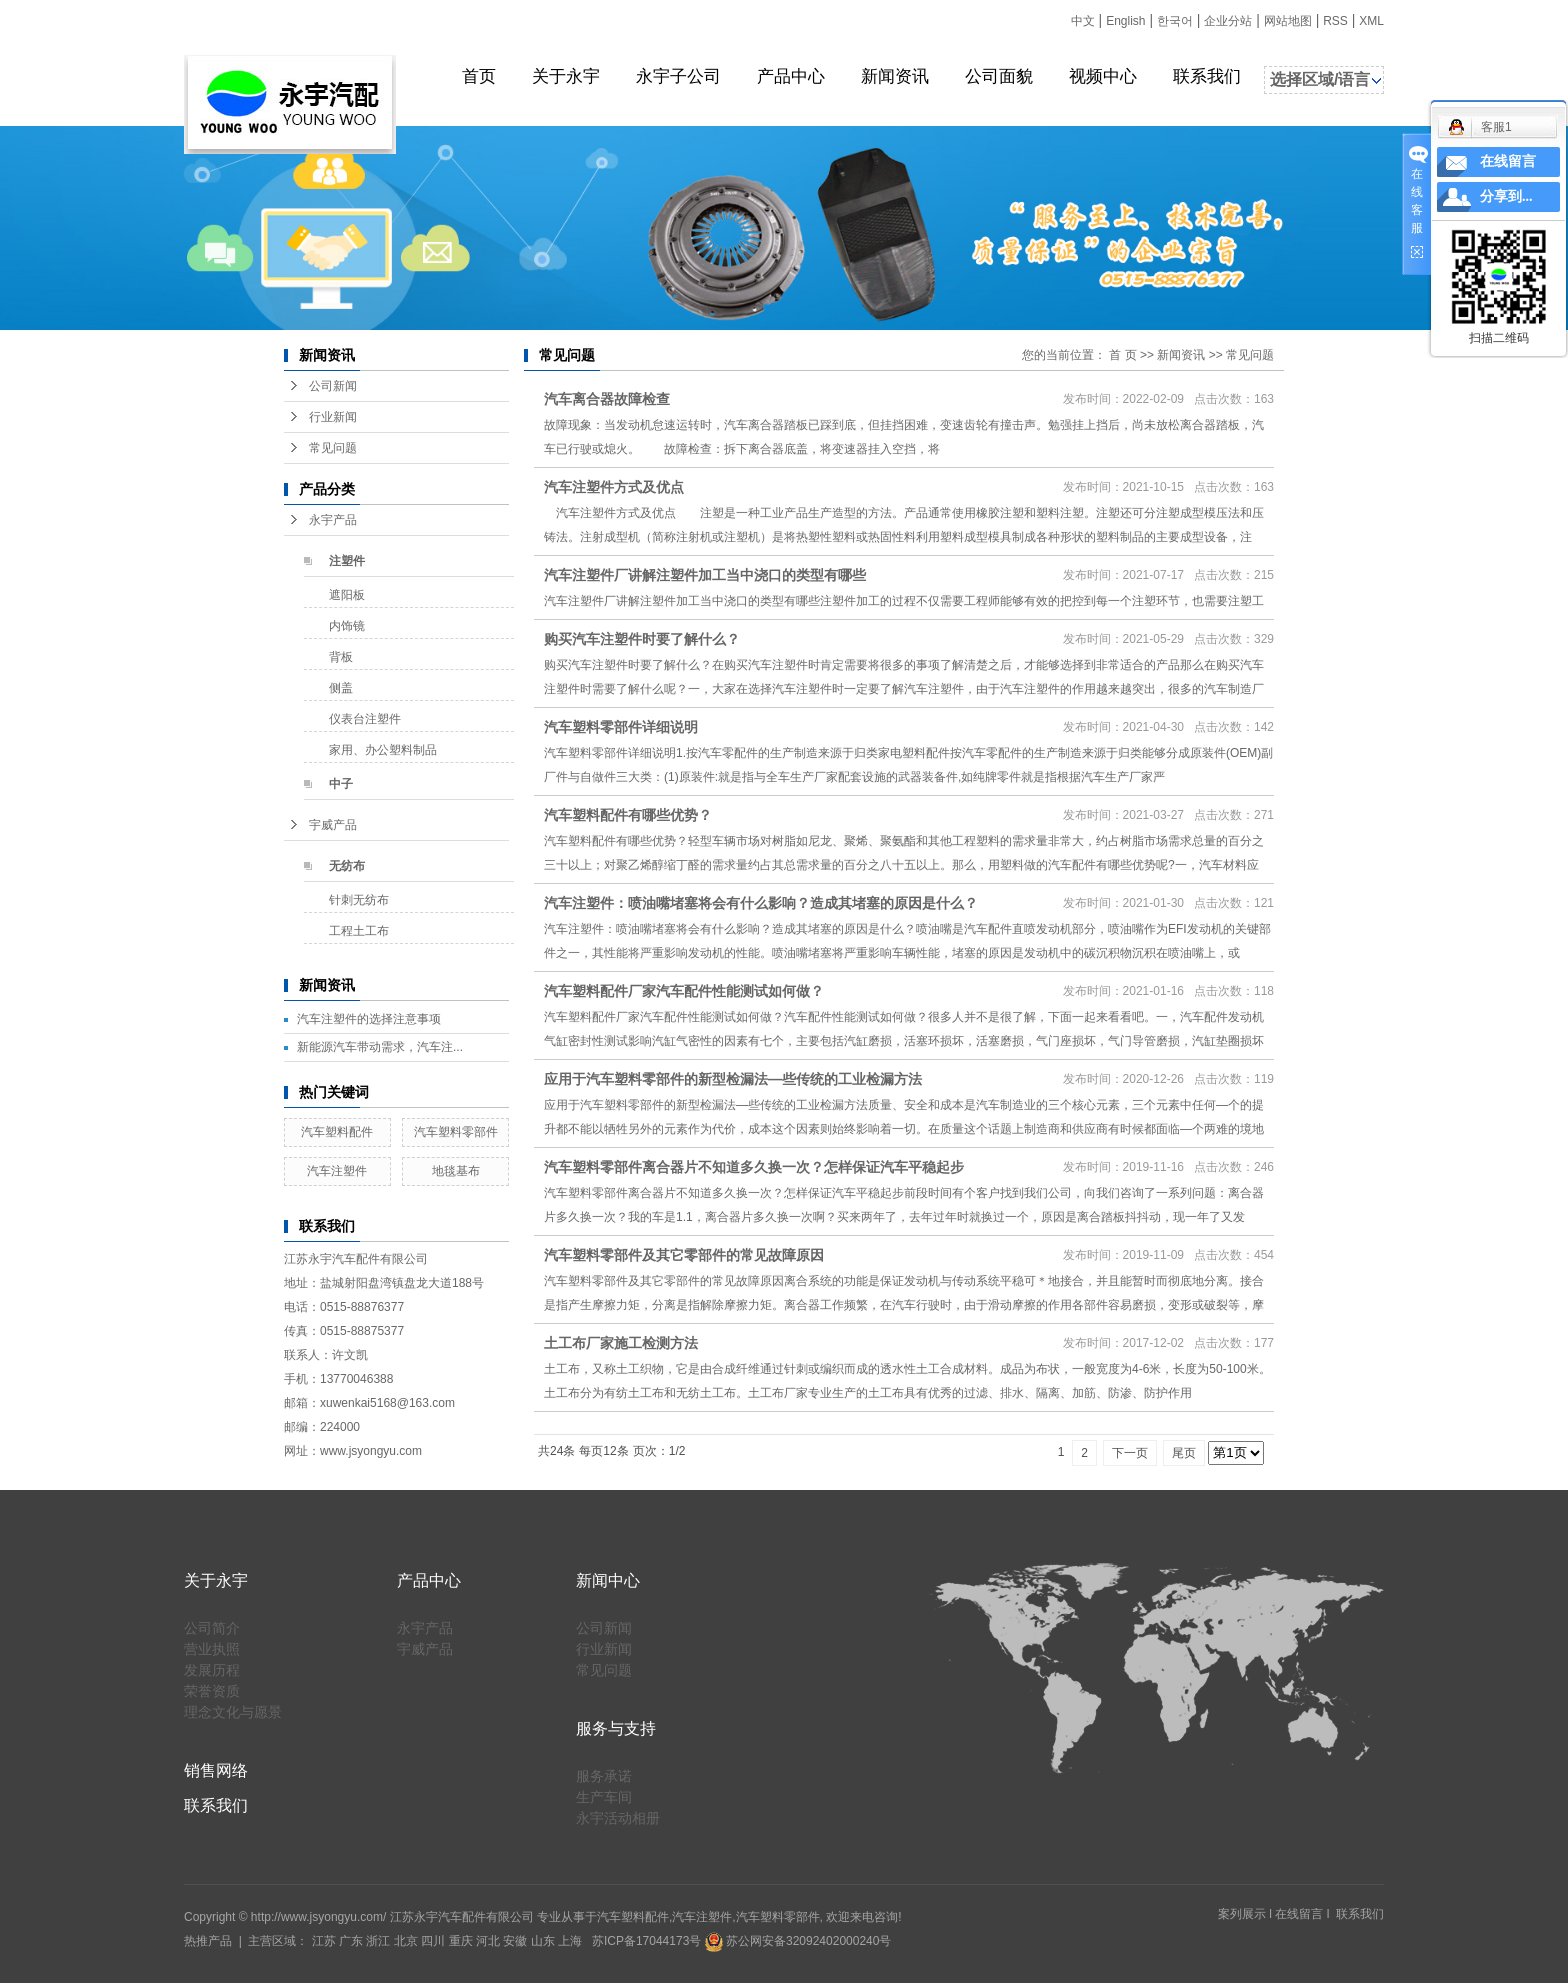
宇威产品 (333, 825)
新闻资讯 (895, 76)
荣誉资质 (212, 1691)
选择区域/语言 (1320, 79)
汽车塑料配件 (337, 1132)
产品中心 (791, 76)
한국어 (1175, 21)
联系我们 (1207, 76)
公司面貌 (999, 76)
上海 (570, 1941)
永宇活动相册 (618, 1818)
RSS (1335, 21)
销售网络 (216, 1770)
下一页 (1130, 1453)
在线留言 (1299, 1914)
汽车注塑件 (337, 1171)
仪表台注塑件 (365, 719)
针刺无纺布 (359, 900)
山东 (543, 1941)
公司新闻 (333, 386)
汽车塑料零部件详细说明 (621, 727)
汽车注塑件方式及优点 (614, 487)
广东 (351, 1941)
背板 (341, 657)
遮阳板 (347, 595)
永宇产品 (333, 520)
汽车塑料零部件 (456, 1132)
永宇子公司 (678, 76)
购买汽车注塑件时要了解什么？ (642, 639)
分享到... (1506, 196)
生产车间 (604, 1797)
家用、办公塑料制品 (383, 750)
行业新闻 (333, 417)
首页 (479, 76)
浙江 (378, 1941)
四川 (433, 1941)
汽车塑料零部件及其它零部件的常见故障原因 (684, 1255)
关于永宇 (566, 76)
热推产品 (208, 1941)
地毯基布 (456, 1171)
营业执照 (212, 1649)
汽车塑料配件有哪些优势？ (628, 815)
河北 (488, 1941)
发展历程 (212, 1670)
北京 (406, 1941)
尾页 (1184, 1453)
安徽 (515, 1941)
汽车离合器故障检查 (607, 399)
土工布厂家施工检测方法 (621, 1343)
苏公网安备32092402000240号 (798, 1941)
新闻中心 (608, 1580)
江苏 (324, 1941)
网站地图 (1288, 21)
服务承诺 (604, 1776)
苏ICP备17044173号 (646, 1941)
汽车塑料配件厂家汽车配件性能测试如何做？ (684, 991)
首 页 (1122, 355)
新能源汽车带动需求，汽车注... (380, 1047)
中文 (1083, 21)
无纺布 (347, 866)
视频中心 (1103, 76)
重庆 (461, 1941)
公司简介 (212, 1628)
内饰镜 (347, 626)
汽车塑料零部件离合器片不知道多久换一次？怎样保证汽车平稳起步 (754, 1167)
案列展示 (1242, 1914)
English (1125, 21)
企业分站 (1228, 21)
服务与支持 (616, 1728)
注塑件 (347, 561)
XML (1371, 21)
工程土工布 (359, 931)
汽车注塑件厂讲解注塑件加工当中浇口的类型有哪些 (705, 575)
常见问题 (333, 448)
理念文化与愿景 (233, 1712)
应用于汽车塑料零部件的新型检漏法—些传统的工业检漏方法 (733, 1079)
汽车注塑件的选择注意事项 (369, 1019)
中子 (341, 784)
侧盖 (341, 688)
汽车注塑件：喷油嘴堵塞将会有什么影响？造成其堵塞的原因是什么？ (761, 903)
